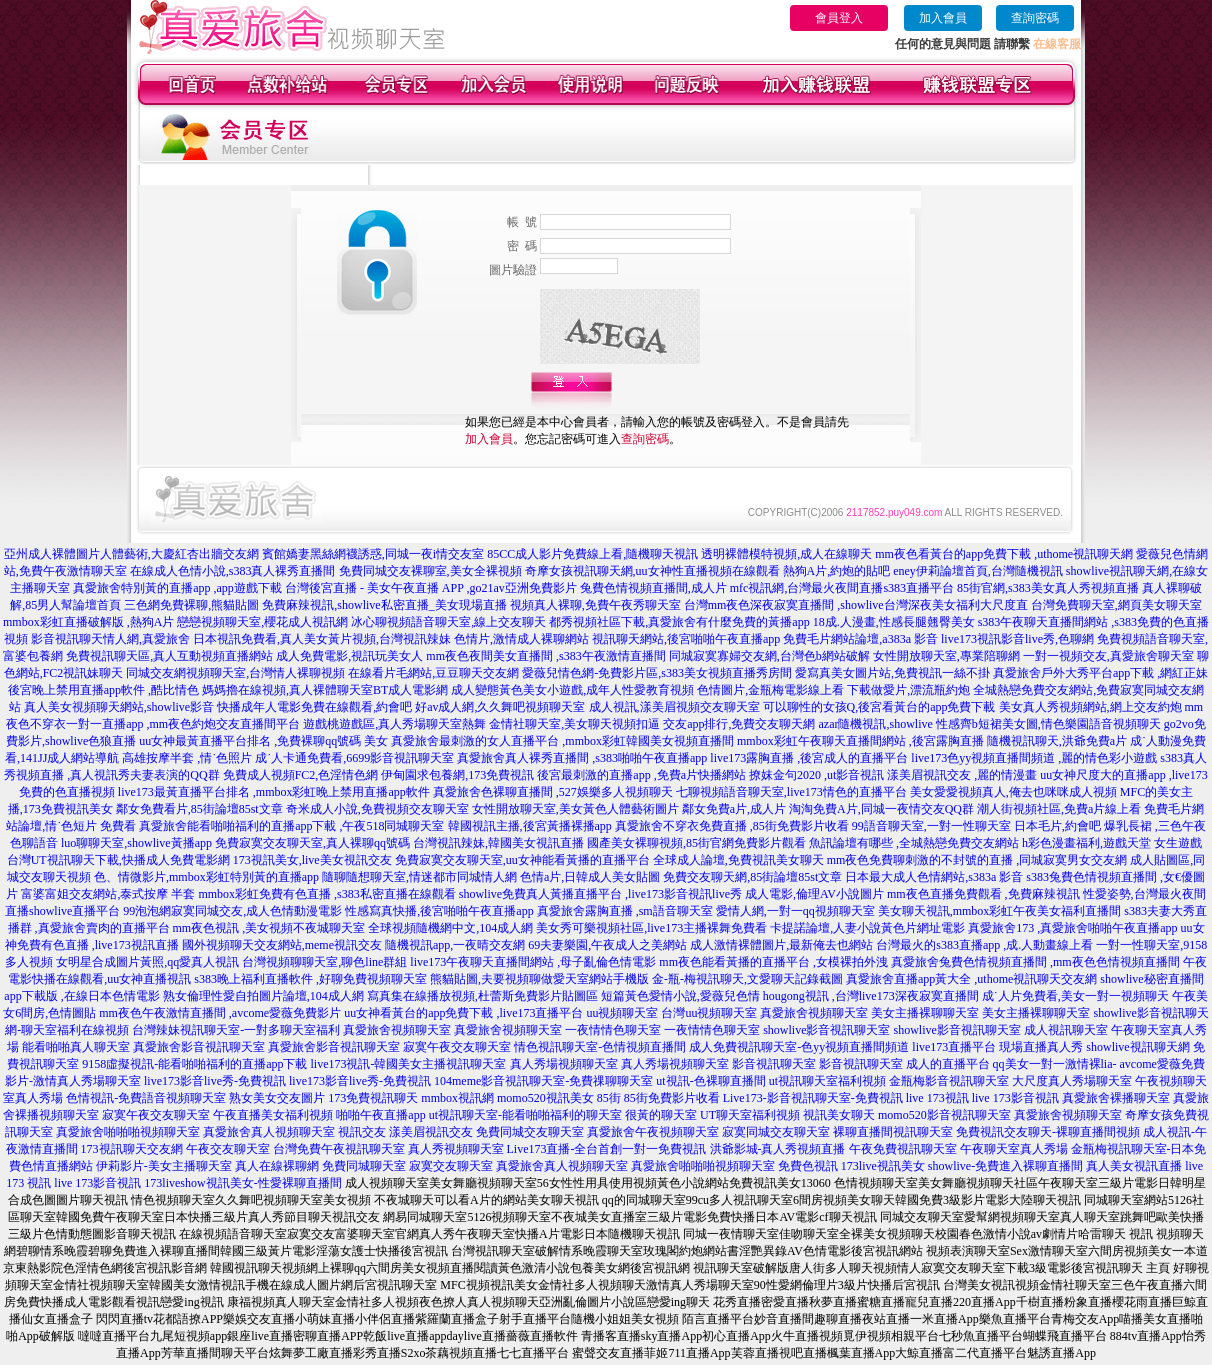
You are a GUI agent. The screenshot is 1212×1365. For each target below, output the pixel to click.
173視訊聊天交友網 (132, 1149)
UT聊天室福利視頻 (750, 1115)
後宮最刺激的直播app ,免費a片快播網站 (641, 775)
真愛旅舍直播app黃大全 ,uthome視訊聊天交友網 (971, 979)
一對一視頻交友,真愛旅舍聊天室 (1108, 656)
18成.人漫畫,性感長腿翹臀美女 (894, 622)
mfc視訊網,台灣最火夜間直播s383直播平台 (842, 588)
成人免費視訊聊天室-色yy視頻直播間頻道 (799, 1047)
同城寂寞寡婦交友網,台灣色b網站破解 (769, 656)
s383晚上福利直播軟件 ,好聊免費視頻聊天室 (310, 979)
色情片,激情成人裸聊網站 (521, 639)
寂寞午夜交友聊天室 (457, 1047)
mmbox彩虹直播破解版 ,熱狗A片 (88, 622)
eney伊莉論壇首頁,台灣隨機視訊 (978, 571)
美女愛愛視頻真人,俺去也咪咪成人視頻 (1013, 792)
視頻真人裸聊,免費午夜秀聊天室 (595, 605)
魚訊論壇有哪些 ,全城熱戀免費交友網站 (914, 843)
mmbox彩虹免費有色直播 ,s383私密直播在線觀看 (326, 894)
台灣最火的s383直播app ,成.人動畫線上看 (984, 945)
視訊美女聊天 (839, 1115)
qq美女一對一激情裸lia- (1055, 1064)
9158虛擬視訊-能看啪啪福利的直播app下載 (194, 1064)
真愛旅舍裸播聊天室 (1116, 1098)
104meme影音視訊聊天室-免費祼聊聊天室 (543, 1081)
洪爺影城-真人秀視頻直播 (778, 1149)
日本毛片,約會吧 (1057, 826)
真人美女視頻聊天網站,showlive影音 (119, 707)
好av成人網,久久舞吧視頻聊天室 (500, 707)
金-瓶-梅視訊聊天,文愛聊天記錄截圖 (747, 979)
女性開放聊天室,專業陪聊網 (946, 656)
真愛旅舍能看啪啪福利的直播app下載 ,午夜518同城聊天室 (291, 826)
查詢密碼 (1035, 18)
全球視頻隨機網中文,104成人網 (450, 928)
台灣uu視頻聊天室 (709, 1013)
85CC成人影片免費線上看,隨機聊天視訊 (592, 554)
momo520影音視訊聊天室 (944, 1115)
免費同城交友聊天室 (530, 1132)
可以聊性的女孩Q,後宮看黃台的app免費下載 (879, 707)
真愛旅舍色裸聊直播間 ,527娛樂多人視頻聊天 (553, 792)
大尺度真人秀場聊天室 (1072, 1081)
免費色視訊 (808, 1166)
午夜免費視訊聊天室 (903, 1149)
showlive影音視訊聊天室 (826, 1030)
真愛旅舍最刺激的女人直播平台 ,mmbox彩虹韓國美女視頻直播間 (562, 741)
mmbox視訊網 (457, 1098)
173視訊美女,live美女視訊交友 (312, 860)
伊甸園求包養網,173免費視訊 (457, 775)
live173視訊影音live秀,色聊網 (1017, 639)
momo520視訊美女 (545, 1098)
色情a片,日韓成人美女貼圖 (590, 877)
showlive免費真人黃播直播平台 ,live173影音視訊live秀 (600, 894)
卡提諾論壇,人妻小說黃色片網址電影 (867, 928)
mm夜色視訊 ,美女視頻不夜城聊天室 (269, 928)
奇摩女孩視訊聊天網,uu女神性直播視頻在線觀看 (652, 571)
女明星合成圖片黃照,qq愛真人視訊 (147, 962)
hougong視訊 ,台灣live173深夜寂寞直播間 (871, 996)
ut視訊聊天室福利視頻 (827, 1081)
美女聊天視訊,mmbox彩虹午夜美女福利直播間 (1000, 911)
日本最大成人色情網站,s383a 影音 (934, 877)
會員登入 (839, 18)
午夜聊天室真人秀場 (1014, 1149)
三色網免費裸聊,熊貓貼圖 (191, 605)
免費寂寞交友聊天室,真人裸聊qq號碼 (312, 843)
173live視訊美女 (883, 1166)
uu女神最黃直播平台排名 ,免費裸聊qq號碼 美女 (263, 741)
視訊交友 (362, 1132)
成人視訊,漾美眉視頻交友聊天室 (674, 707)
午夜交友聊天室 (228, 1149)
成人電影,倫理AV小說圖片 (814, 894)
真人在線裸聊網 (277, 1166)
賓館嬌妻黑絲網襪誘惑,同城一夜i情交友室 (373, 554)
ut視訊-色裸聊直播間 (710, 1081)
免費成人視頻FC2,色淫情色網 (301, 775)
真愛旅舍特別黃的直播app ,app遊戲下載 (177, 588)
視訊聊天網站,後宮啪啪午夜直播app (686, 639)
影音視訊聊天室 (774, 1064)
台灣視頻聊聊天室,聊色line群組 (324, 962)
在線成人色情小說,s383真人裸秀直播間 (233, 571)
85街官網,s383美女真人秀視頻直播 (1048, 588)
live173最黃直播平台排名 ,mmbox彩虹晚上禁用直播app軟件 (274, 792)
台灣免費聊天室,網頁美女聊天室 (1116, 605)
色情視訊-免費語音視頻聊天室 (146, 1098)
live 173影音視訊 (1015, 1098)
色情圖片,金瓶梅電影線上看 (770, 690)
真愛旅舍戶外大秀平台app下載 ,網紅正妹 (1100, 673)
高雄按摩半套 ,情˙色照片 (187, 758)
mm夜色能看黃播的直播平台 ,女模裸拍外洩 (773, 962)
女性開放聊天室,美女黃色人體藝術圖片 (575, 809)
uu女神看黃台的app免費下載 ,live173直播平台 (463, 1013)
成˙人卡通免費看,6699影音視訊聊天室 (354, 758)
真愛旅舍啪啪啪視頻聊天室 (128, 1132)
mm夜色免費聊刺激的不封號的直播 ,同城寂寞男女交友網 (977, 860)
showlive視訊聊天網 (1137, 1047)
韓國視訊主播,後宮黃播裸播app (530, 826)
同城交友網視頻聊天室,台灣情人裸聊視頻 (235, 673)
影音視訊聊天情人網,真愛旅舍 (110, 639)
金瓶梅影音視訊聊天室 (949, 1081)
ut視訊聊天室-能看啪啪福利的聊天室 (525, 1115)
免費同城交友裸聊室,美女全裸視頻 (430, 571)
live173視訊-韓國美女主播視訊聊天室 (409, 1064)
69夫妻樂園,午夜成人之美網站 (607, 945)
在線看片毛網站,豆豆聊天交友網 (433, 673)
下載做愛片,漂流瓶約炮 (908, 690)
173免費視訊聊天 (373, 1098)
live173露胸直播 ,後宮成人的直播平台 (809, 758)
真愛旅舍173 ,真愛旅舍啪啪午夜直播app (1072, 928)
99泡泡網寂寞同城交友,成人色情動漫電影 (232, 911)
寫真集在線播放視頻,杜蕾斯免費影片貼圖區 (482, 996)
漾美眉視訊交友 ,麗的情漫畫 (962, 775)
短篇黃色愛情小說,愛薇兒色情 (680, 996)
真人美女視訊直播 (1134, 1166)
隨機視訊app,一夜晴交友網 (455, 945)
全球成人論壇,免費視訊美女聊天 (738, 860)
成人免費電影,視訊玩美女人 (349, 656)
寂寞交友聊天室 (451, 1166)
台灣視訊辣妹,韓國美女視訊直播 (498, 843)
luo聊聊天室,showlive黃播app (136, 843)
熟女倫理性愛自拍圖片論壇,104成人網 (263, 996)
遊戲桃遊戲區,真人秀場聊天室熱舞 (394, 724)
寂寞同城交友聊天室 (776, 1132)
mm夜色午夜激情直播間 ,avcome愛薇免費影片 (220, 1013)
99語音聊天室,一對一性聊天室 (931, 826)
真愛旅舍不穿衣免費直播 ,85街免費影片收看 (732, 826)
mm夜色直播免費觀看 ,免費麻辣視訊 (983, 894)
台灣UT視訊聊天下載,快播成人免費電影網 (118, 860)
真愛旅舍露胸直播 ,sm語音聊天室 (625, 911)
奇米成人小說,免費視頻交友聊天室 (377, 809)
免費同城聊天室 (364, 1166)
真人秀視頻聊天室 (456, 1149)
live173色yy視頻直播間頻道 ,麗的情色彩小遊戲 (1034, 758)
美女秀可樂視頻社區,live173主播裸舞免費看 (651, 928)
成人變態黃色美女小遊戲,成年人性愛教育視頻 (572, 690)
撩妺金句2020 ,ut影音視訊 (816, 775)
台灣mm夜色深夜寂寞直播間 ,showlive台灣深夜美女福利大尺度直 (856, 605)
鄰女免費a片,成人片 (734, 809)
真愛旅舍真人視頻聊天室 (269, 1132)
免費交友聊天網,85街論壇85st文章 (752, 877)
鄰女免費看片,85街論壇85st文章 (199, 809)
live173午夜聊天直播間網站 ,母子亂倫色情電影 (533, 962)
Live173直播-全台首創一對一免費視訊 (607, 1149)
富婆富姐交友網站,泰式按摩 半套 (108, 894)
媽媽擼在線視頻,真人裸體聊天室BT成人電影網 (325, 690)
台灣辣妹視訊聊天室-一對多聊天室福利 (236, 1030)
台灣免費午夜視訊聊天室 (339, 1149)
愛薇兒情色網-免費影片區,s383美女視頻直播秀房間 (657, 673)
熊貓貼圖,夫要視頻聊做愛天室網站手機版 (539, 979)
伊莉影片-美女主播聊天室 (164, 1166)
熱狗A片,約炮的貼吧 (837, 571)
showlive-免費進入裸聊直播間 (1005, 1166)
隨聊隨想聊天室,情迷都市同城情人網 (419, 877)
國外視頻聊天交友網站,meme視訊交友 (282, 945)
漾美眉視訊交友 (431, 1132)
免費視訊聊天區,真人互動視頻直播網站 (169, 656)
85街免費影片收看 (672, 1098)
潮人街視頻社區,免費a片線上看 (1059, 809)
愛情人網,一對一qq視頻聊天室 (795, 911)
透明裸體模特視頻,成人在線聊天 (786, 554)
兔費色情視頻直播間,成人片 (653, 588)
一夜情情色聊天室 (613, 1030)
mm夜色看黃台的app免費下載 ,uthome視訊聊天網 (1004, 554)
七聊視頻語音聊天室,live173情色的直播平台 (791, 792)
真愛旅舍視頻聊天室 (814, 1013)
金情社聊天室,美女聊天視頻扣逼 (574, 724)
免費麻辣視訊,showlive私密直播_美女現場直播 (384, 605)
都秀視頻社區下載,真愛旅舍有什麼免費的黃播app (679, 622)
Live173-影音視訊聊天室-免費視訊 (813, 1098)
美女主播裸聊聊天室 (925, 1013)
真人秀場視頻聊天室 (564, 1064)
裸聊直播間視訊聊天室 (893, 1132)
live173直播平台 (954, 1047)
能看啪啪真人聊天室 (76, 1047)
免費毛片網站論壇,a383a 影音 (860, 639)
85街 (609, 1098)
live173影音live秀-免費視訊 (215, 1081)
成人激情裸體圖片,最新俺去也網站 (781, 945)
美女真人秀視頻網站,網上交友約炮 (1090, 707)
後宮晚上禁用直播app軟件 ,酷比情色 (103, 690)
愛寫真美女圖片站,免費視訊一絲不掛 (892, 673)
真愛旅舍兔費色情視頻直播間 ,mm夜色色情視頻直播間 (1035, 962)
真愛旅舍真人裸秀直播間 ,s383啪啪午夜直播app (582, 758)
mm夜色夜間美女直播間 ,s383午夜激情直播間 (545, 656)
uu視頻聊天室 (622, 1013)
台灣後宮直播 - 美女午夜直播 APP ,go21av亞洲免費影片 (431, 588)
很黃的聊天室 (661, 1115)
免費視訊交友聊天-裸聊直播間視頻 (1048, 1132)
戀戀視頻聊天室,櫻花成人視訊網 (262, 622)
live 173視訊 (937, 1098)
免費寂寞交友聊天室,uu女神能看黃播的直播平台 (522, 860)
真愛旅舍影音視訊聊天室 (199, 1047)
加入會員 (943, 18)
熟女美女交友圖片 (277, 1098)
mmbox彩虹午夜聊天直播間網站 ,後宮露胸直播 (860, 741)
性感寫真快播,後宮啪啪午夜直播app (439, 911)
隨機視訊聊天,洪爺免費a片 (1057, 741)
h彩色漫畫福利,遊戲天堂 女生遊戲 (1112, 843)
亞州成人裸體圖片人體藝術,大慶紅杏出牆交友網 (131, 554)
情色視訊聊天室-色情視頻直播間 (600, 1047)
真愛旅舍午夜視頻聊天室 (653, 1132)
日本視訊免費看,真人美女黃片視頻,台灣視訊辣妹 (322, 639)
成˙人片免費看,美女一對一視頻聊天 (1075, 996)
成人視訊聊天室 (1066, 1030)
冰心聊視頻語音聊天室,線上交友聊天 (448, 622)
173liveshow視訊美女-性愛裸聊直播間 (242, 1183)
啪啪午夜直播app (380, 1115)
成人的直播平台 (948, 1064)
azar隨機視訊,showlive (876, 724)
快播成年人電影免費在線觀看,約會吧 (314, 707)
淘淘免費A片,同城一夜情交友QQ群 (881, 809)
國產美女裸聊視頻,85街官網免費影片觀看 (696, 843)
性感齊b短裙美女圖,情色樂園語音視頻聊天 (1048, 724)
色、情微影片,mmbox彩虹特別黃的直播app (206, 877)
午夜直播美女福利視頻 (273, 1115)
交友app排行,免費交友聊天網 (739, 724)
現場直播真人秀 (1041, 1047)
